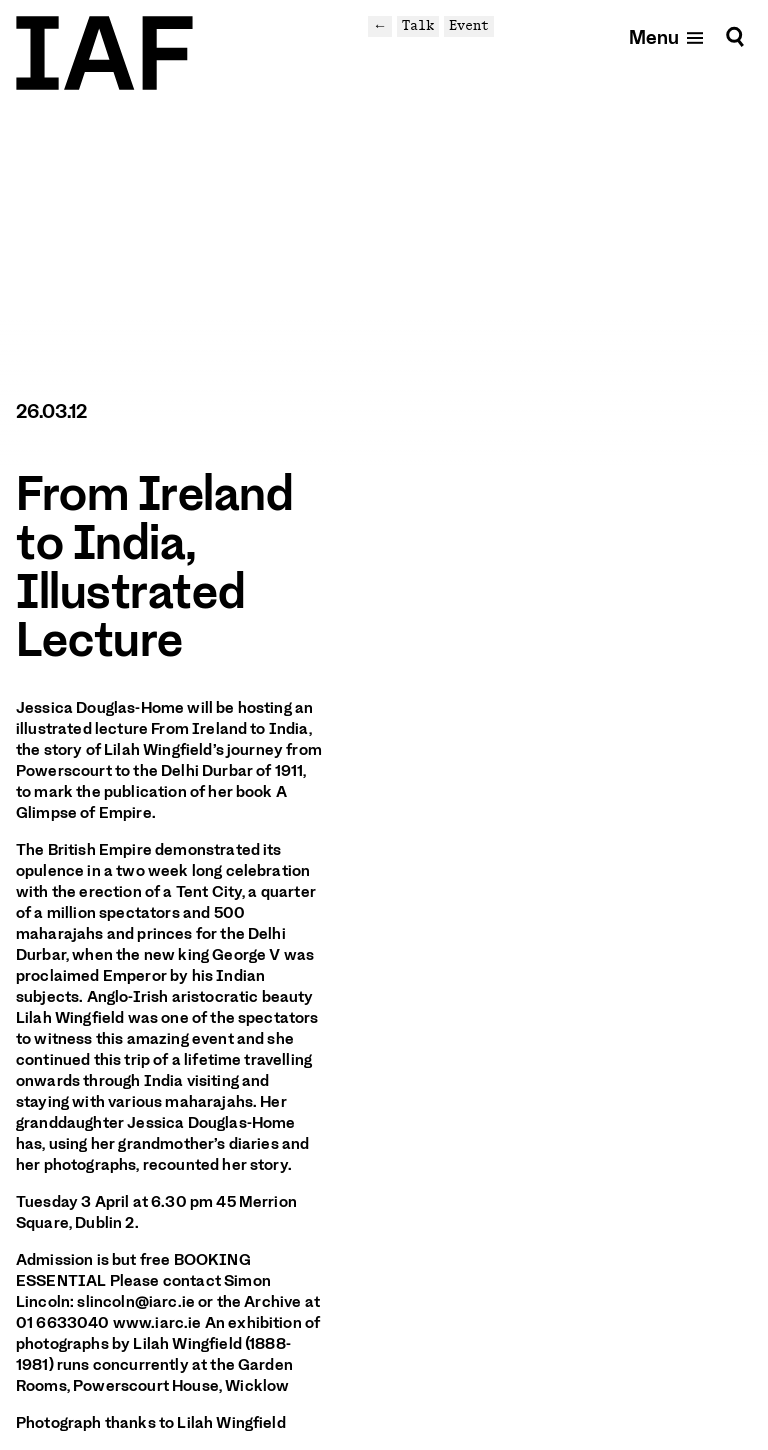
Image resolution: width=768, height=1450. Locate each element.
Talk (418, 25)
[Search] (735, 36)
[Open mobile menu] (667, 36)
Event (469, 25)
